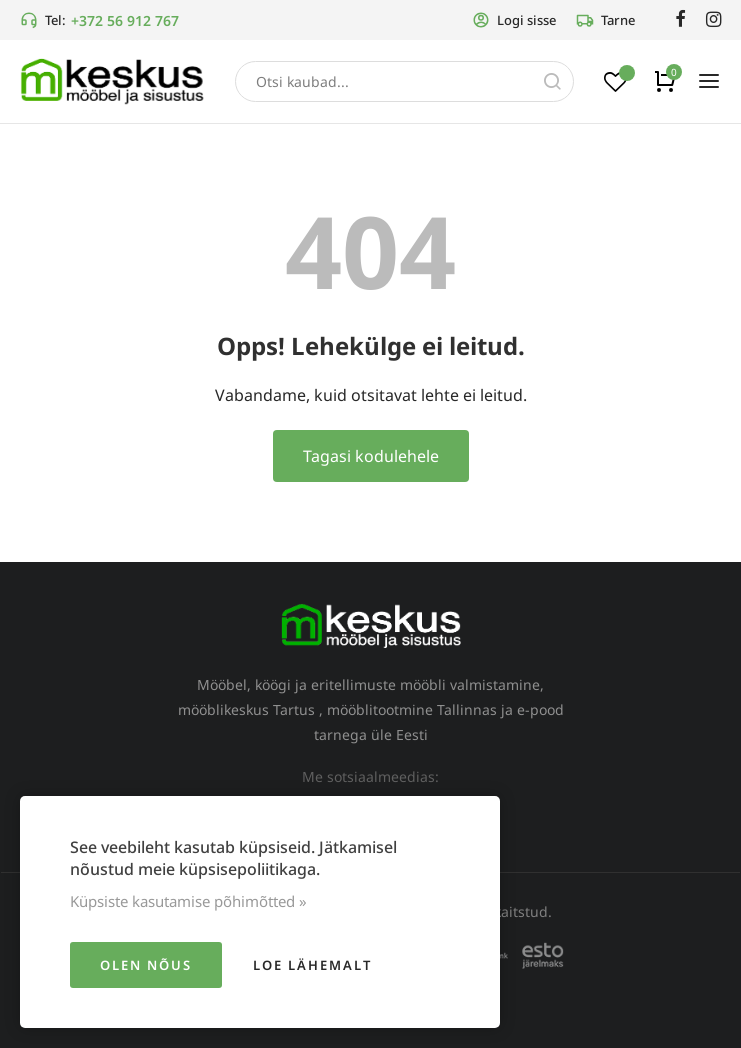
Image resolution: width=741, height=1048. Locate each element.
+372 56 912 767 (125, 20)
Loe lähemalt (312, 965)
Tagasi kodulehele (371, 456)
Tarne (605, 20)
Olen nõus (146, 965)
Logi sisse (514, 20)
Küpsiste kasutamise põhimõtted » (188, 901)
